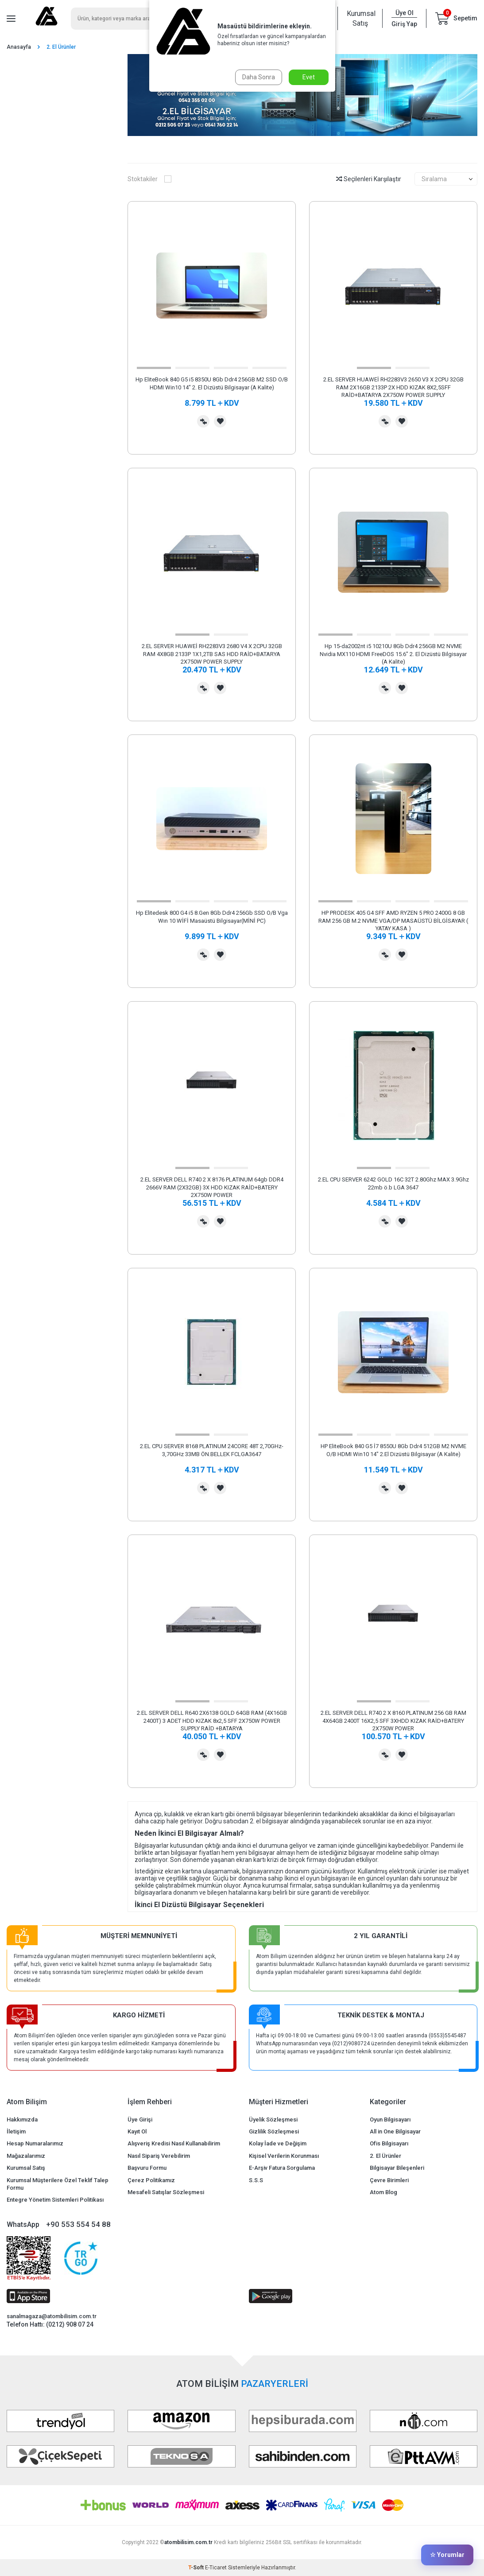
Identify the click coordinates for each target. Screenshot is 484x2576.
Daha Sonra (258, 77)
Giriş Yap (404, 23)
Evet (308, 77)
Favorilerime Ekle (220, 421)
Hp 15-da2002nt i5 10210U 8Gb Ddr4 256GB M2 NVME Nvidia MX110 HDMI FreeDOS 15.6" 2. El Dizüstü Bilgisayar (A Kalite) (393, 654)
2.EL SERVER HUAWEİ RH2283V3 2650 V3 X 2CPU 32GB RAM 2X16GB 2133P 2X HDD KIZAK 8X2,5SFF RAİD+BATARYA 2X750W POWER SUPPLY (393, 387)
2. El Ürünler (385, 2155)
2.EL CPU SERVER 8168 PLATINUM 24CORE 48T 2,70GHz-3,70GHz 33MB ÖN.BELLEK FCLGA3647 (211, 1450)
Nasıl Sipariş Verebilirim (159, 2155)
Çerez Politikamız (151, 2180)
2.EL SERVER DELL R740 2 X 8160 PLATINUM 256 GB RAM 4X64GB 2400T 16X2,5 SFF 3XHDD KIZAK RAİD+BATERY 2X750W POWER (393, 1721)
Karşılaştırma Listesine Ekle (203, 421)
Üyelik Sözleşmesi (273, 2119)
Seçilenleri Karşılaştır (368, 179)
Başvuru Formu (147, 2167)
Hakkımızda (22, 2119)
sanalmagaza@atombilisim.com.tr (52, 2316)
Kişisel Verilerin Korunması (284, 2155)
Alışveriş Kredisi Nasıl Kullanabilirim (174, 2143)
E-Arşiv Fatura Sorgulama (282, 2167)
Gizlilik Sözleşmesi (274, 2131)
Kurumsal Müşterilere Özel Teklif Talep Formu (57, 2184)
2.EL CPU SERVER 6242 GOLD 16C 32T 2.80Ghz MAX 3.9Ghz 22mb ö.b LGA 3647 (393, 1183)
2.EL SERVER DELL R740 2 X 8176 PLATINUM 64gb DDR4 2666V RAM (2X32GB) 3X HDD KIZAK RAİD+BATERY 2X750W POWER (211, 1187)
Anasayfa (19, 47)
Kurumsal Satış (360, 18)
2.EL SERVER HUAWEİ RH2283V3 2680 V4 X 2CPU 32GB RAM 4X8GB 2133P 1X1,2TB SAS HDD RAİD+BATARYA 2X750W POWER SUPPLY (212, 654)
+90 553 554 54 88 (78, 2224)
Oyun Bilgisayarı (390, 2119)
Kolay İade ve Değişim (277, 2143)
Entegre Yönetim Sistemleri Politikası (55, 2199)
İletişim (16, 2131)
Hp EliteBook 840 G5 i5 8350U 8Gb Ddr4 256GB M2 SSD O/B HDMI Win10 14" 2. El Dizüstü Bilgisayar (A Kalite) (212, 383)
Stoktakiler (149, 179)
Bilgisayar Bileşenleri (397, 2167)
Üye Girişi (140, 2119)
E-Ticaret (216, 2567)
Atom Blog (383, 2192)
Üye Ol (404, 12)
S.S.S (256, 2180)
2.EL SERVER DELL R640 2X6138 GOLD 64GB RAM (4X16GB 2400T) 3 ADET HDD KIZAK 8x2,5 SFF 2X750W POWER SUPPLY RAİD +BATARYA (212, 1721)
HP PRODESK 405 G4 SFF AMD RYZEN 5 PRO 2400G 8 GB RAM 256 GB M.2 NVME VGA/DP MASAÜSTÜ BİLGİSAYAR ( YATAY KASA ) (393, 920)
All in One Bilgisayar (395, 2131)
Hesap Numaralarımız (35, 2143)
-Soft (196, 2567)
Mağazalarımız (26, 2155)
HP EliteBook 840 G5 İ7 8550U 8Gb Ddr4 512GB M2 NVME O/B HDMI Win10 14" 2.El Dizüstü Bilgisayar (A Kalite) (393, 1450)
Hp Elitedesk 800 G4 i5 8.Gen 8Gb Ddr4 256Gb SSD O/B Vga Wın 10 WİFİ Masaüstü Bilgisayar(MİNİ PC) (212, 916)
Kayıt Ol (137, 2131)
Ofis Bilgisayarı (389, 2143)
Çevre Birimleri (389, 2180)
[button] (154, 368)
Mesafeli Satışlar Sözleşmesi (166, 2192)
